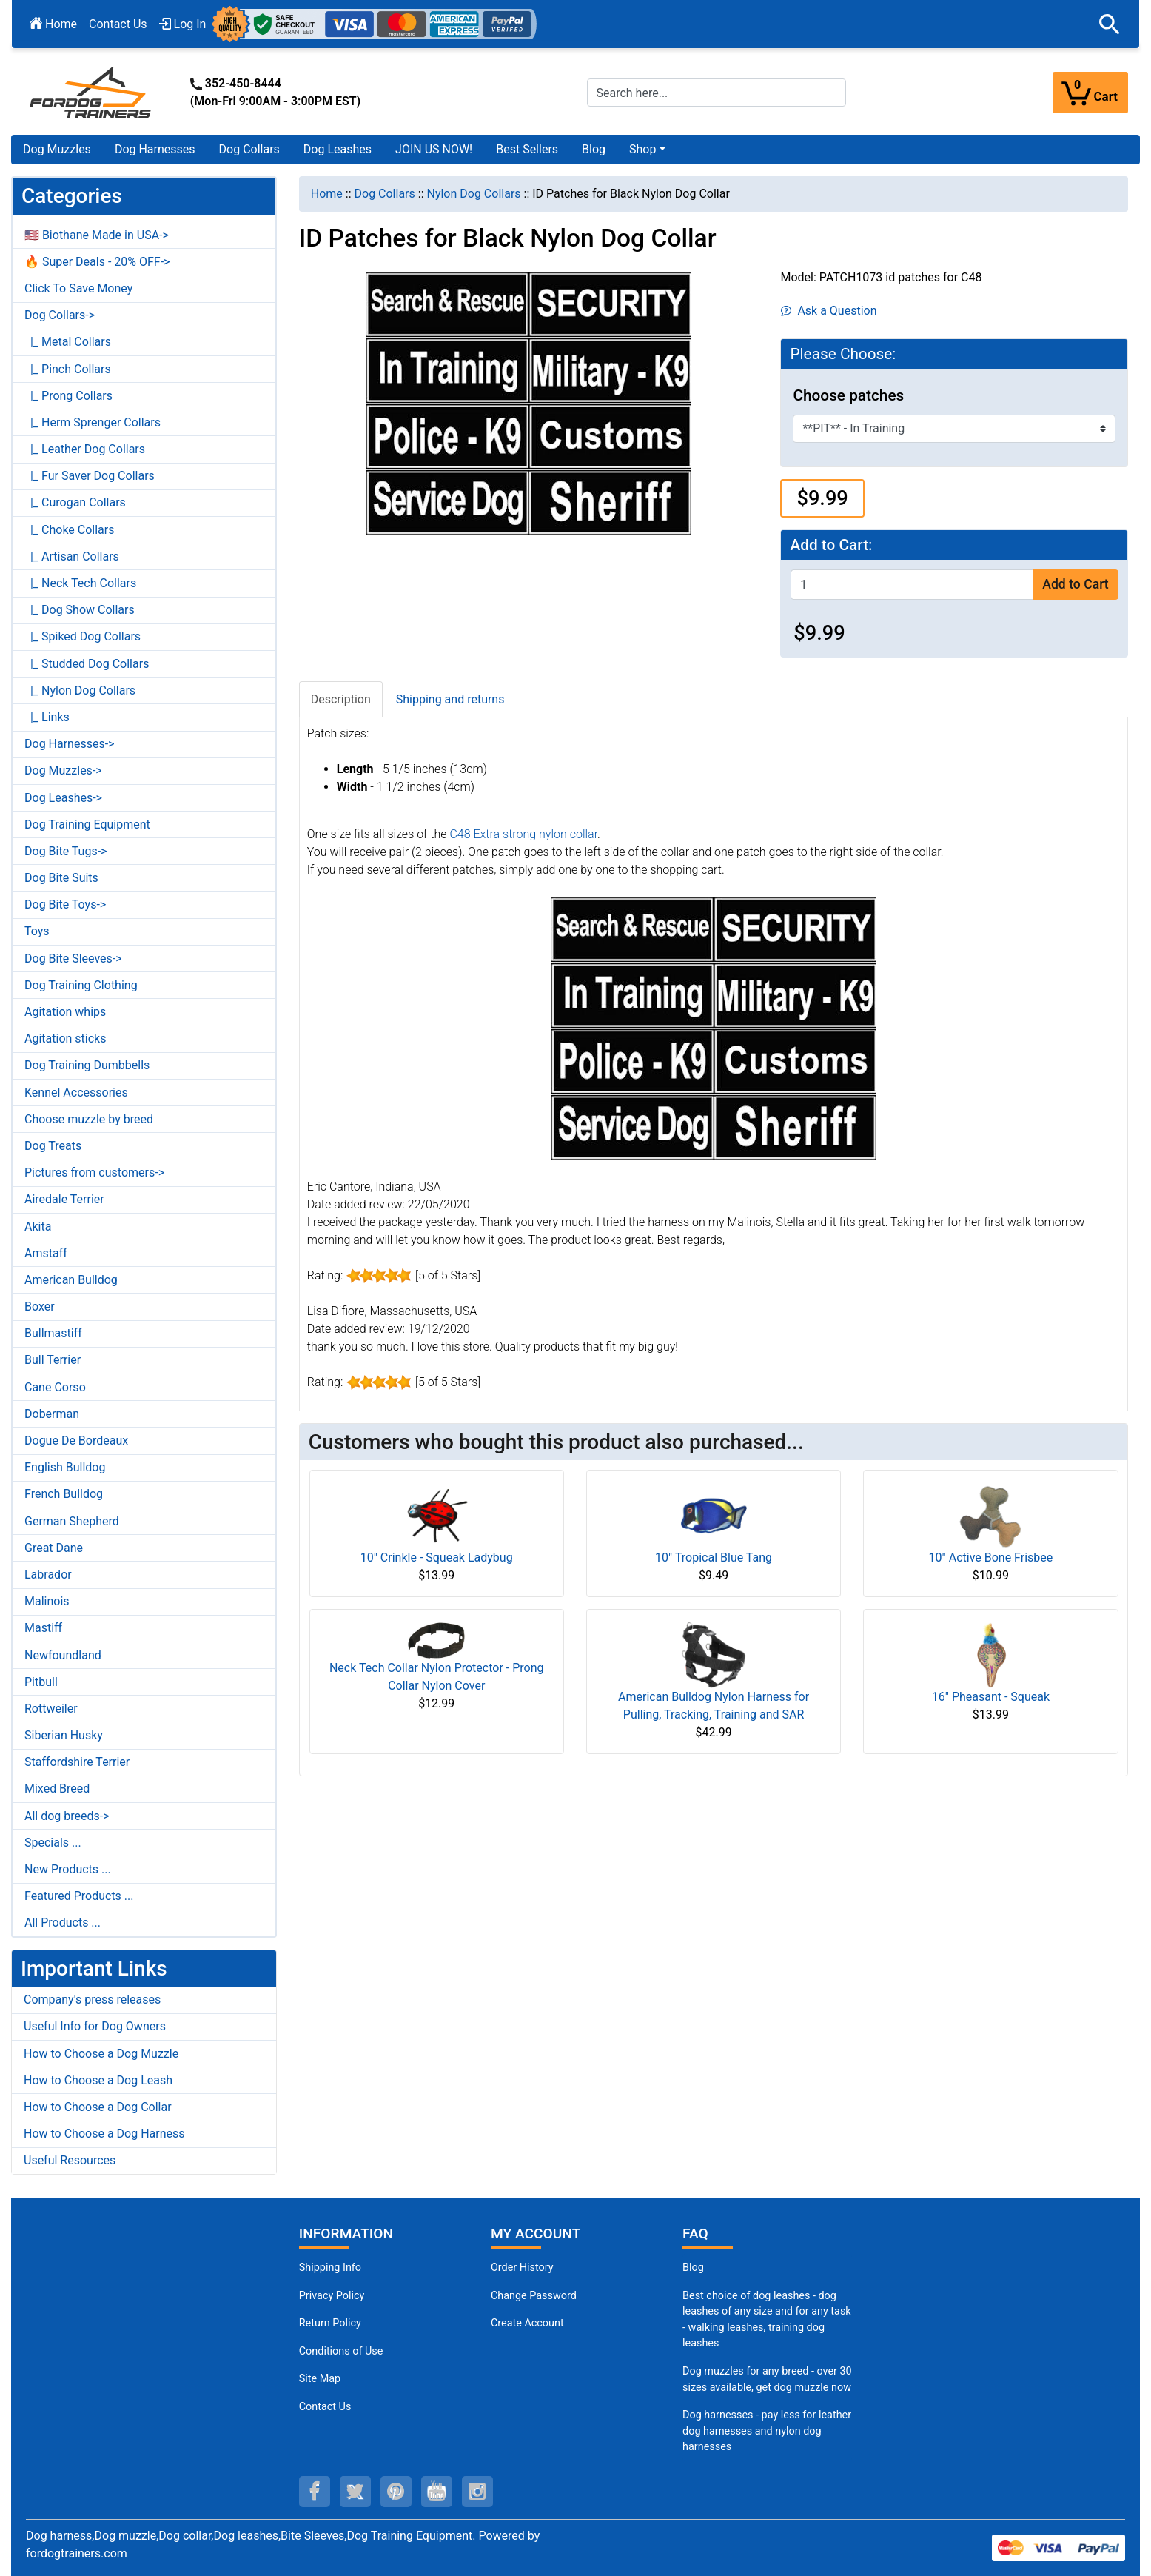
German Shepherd (71, 1521)
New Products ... (67, 1869)
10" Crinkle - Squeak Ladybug (436, 1557)
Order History (522, 2267)
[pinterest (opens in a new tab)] (396, 2491)
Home (53, 24)
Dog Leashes (337, 149)
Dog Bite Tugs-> (65, 851)
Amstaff (45, 1253)
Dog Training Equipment (87, 824)
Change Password (534, 2295)
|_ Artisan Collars (71, 556)
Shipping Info (330, 2267)
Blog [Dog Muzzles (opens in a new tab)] (693, 2267)
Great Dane (53, 1548)
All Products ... (62, 1923)
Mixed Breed (57, 1789)
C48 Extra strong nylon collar (523, 834)
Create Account (527, 2323)
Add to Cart (1075, 584)
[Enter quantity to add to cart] (912, 584)
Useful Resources (69, 2160)
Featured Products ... (79, 1896)
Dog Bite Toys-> (65, 904)
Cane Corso (55, 1387)
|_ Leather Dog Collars (84, 449)
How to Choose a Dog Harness (104, 2134)
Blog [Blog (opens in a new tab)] (593, 149)
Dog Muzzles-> (63, 770)
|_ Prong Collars (68, 396)
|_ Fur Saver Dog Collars (89, 476)
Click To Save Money (78, 288)
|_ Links (47, 717)
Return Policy (330, 2323)
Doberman (51, 1414)
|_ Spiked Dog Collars (82, 636)
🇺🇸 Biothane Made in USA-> (96, 235)
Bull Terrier (52, 1360)
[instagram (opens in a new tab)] (477, 2491)
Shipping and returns (450, 699)
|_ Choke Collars (69, 530)
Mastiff (43, 1628)
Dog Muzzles (57, 149)
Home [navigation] (327, 194)
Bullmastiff (53, 1333)
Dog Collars (249, 149)
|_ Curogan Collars (75, 502)
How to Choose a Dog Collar (98, 2107)
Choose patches (848, 395)
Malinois (47, 1601)
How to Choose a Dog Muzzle (101, 2054)
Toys (37, 931)
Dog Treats (52, 1146)
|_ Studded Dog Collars (86, 664)
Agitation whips (65, 1012)
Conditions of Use (341, 2351)
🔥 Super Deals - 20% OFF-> (97, 262)
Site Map (319, 2378)
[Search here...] (717, 92)
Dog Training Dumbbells (87, 1065)
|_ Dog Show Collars (79, 610)
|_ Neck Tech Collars (80, 583)
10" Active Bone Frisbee (991, 1557)
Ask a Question (828, 311)
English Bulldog (64, 1467)
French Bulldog (63, 1494)
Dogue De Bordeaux (76, 1440)
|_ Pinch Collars (67, 369)
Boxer (39, 1306)
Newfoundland (62, 1655)
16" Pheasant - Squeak (991, 1697)
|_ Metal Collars (67, 342)
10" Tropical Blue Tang (713, 1557)
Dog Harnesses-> (69, 744)
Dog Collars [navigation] (385, 194)
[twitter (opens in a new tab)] (355, 2491)
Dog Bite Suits (61, 878)
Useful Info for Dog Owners (95, 2026)
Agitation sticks (65, 1038)
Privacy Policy (332, 2295)
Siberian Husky (63, 1735)
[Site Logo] (92, 91)
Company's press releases (92, 2000)
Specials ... (52, 1843)
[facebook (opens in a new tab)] (314, 2491)
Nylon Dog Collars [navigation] (473, 194)
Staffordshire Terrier (77, 1762)
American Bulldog (71, 1280)
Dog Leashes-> (63, 798)
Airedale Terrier (64, 1199)
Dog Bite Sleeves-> (73, 958)
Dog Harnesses (155, 149)
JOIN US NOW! (433, 149)
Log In (183, 24)
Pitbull (41, 1682)
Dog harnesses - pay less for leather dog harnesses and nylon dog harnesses (766, 2431)
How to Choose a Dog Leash (98, 2080)
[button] (1109, 24)
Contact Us (118, 24)
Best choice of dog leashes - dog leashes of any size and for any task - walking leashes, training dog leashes (766, 2319)
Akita (37, 1227)
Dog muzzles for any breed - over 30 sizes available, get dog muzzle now (767, 2379)
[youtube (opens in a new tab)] (437, 2491)
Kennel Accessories (76, 1092)
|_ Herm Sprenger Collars (92, 422)
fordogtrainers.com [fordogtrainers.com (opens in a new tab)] (76, 2553)
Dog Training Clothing (81, 985)
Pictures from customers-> (94, 1172)
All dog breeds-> (67, 1816)
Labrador (48, 1575)
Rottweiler (51, 1709)
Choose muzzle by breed (88, 1119)
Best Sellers (527, 149)
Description (341, 699)
